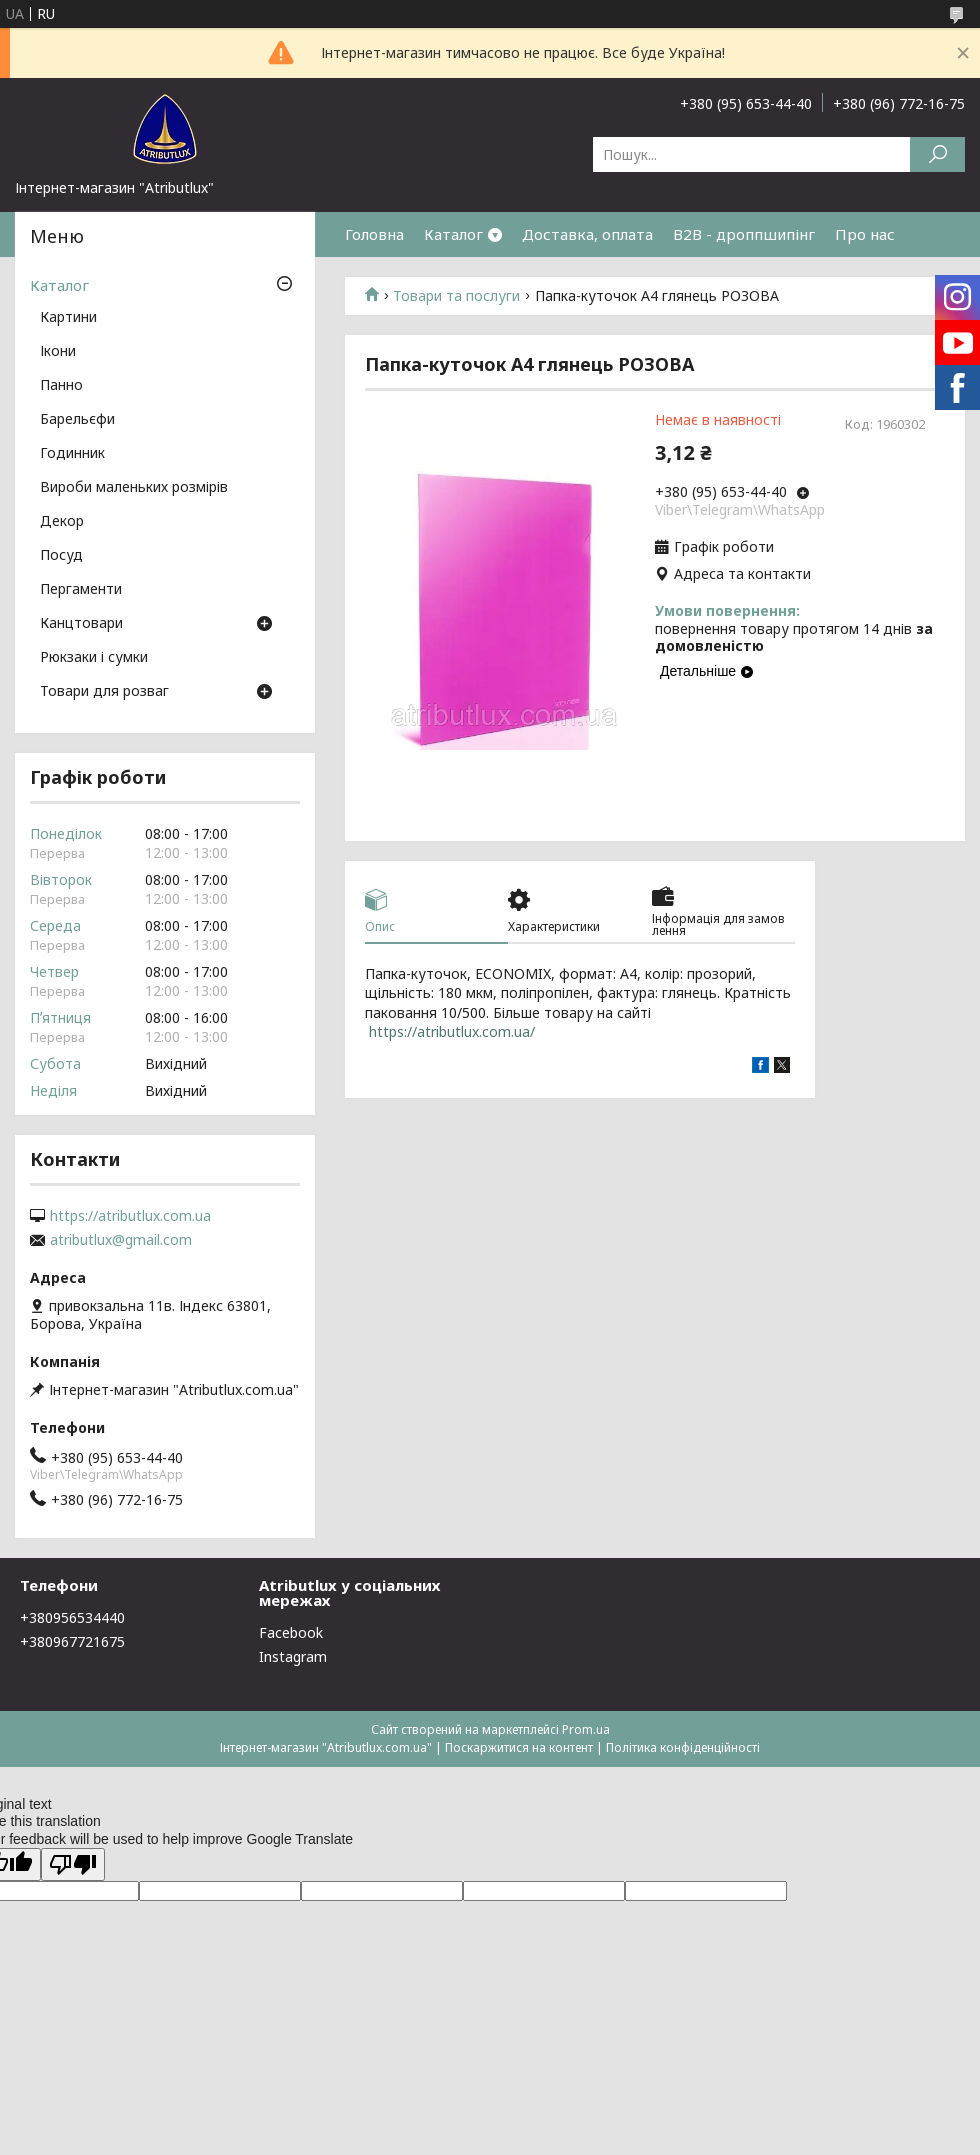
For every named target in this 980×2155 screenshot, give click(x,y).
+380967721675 (72, 1641)
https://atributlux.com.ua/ (452, 1031)
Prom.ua (586, 1729)
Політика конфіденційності (683, 1747)
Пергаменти (81, 590)
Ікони (58, 352)
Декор (62, 522)
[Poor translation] (73, 1864)
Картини (68, 318)
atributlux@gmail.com (121, 1240)
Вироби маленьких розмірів (134, 488)
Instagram (293, 1656)
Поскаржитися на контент (519, 1747)
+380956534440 (72, 1617)
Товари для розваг (104, 692)
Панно (61, 386)
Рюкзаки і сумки (94, 658)
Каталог (453, 234)
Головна (374, 234)
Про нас (865, 234)
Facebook (291, 1632)
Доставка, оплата (587, 234)
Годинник (72, 454)
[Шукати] (937, 154)
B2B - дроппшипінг (744, 234)
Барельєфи (77, 420)
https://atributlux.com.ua (130, 1216)
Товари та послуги (456, 296)
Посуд (61, 556)
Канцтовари (81, 624)
